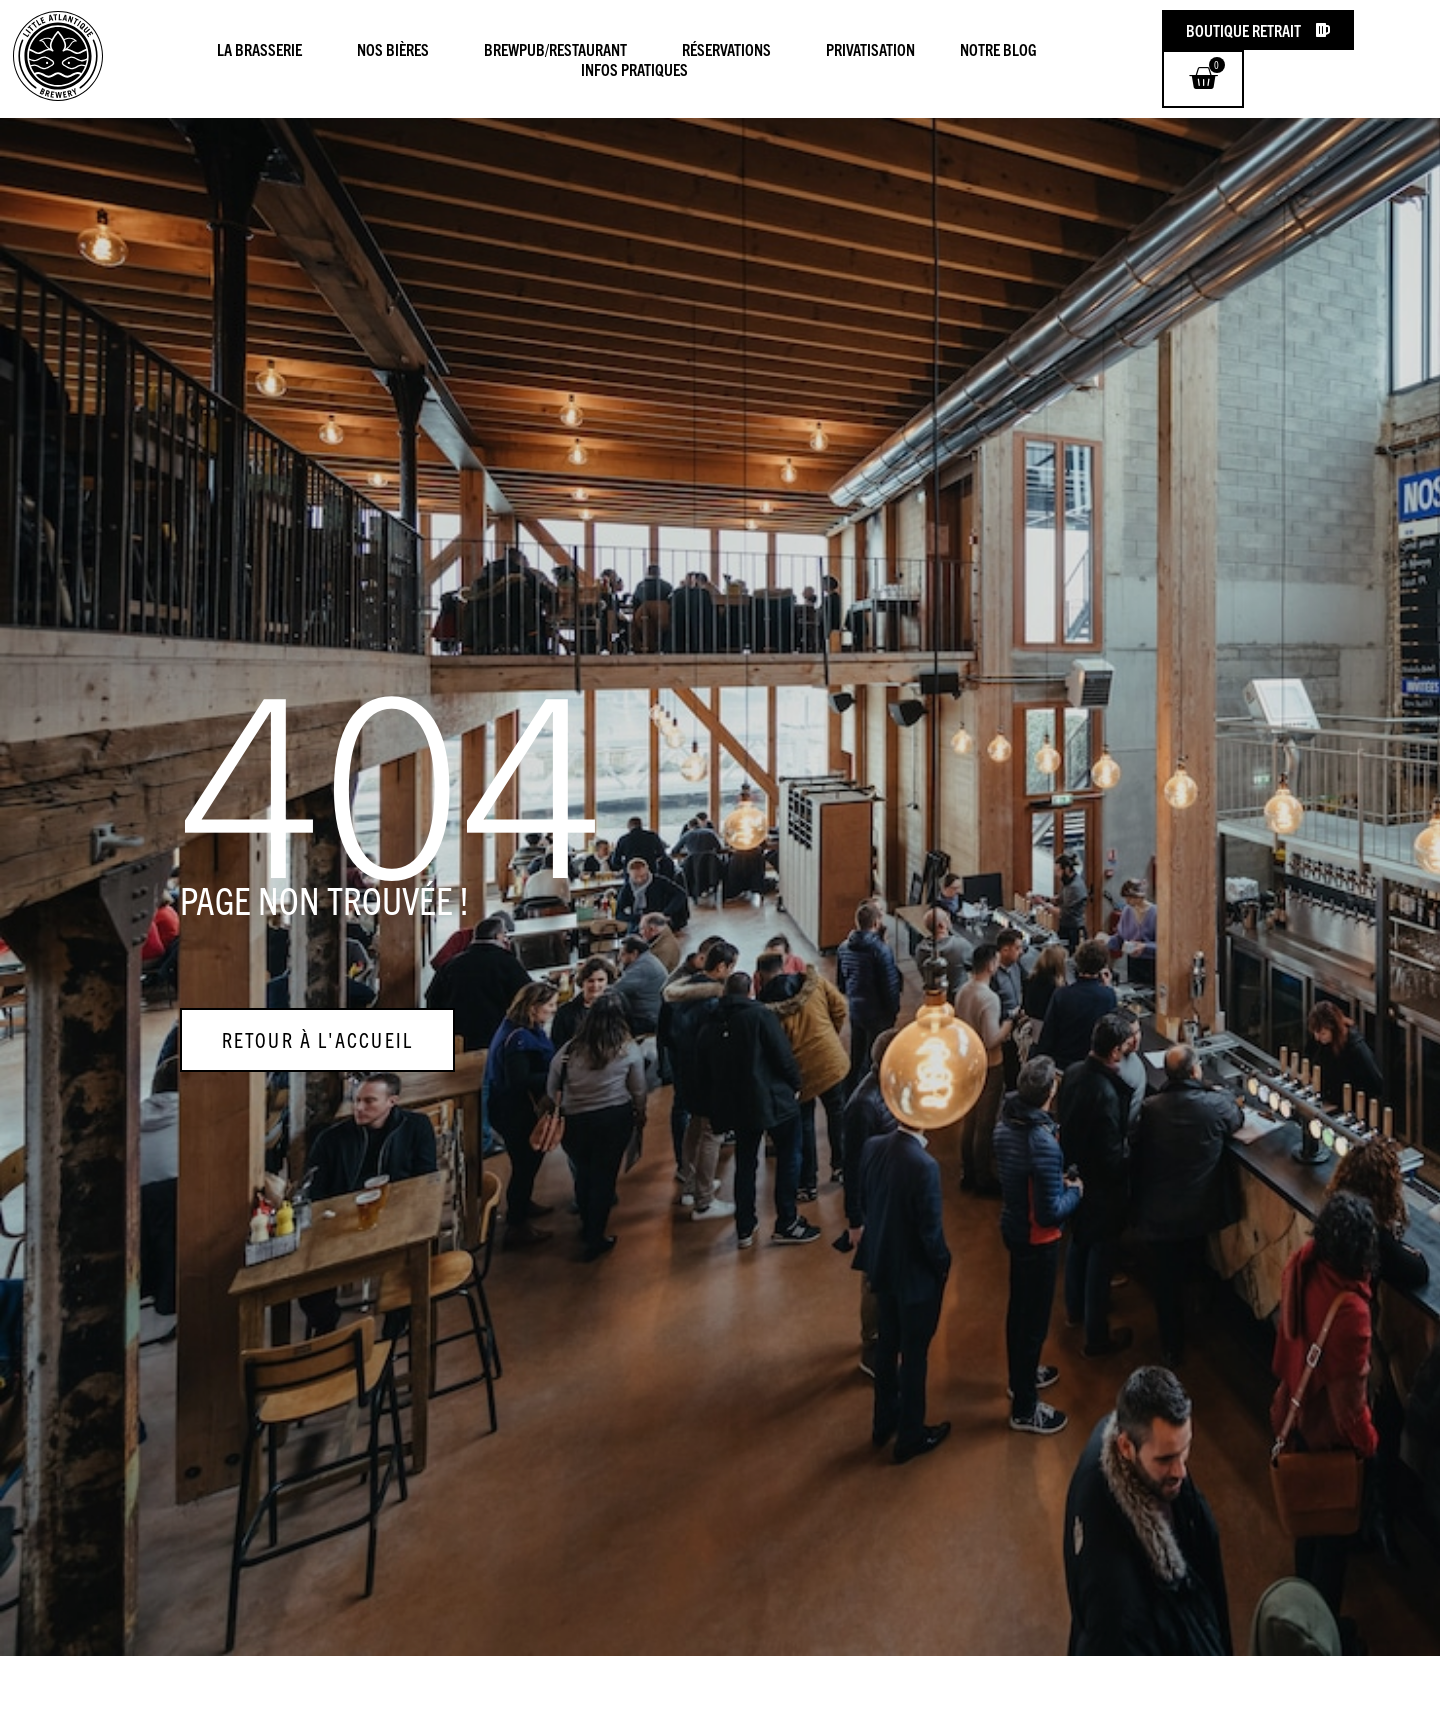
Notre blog (1003, 49)
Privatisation (870, 49)
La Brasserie (264, 49)
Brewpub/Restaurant (560, 49)
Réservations (731, 49)
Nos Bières (398, 49)
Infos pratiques (634, 69)
